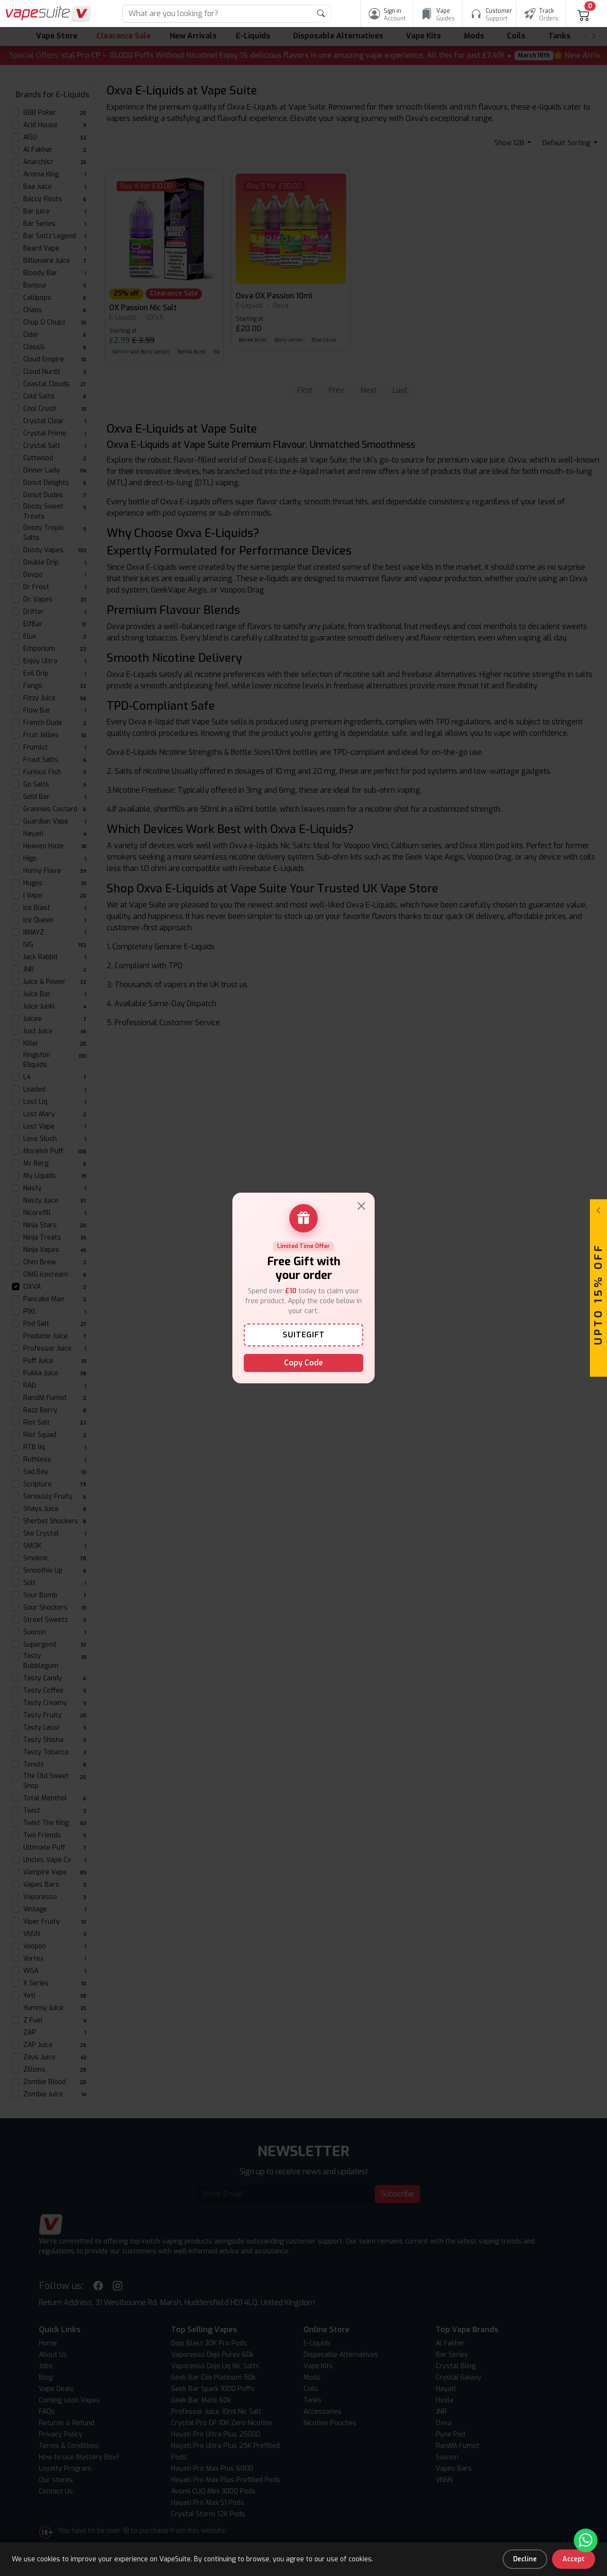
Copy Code (303, 1363)
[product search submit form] (321, 14)
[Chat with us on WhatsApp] (586, 2540)
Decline (525, 2559)
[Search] (217, 14)
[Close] (361, 1206)
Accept (573, 2559)
